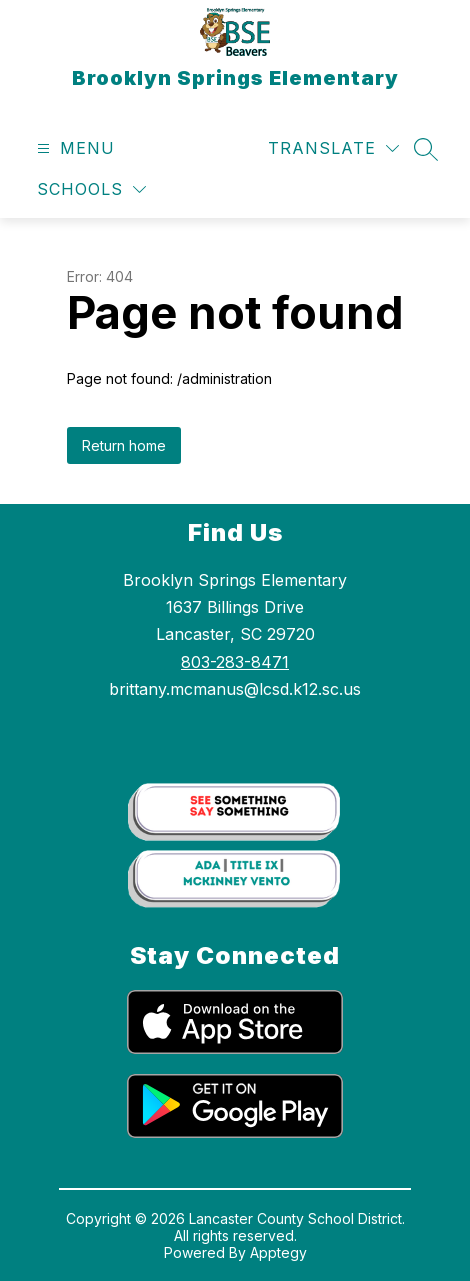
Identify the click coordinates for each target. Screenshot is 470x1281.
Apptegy (278, 1252)
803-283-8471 (235, 662)
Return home (124, 445)
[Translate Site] (333, 148)
